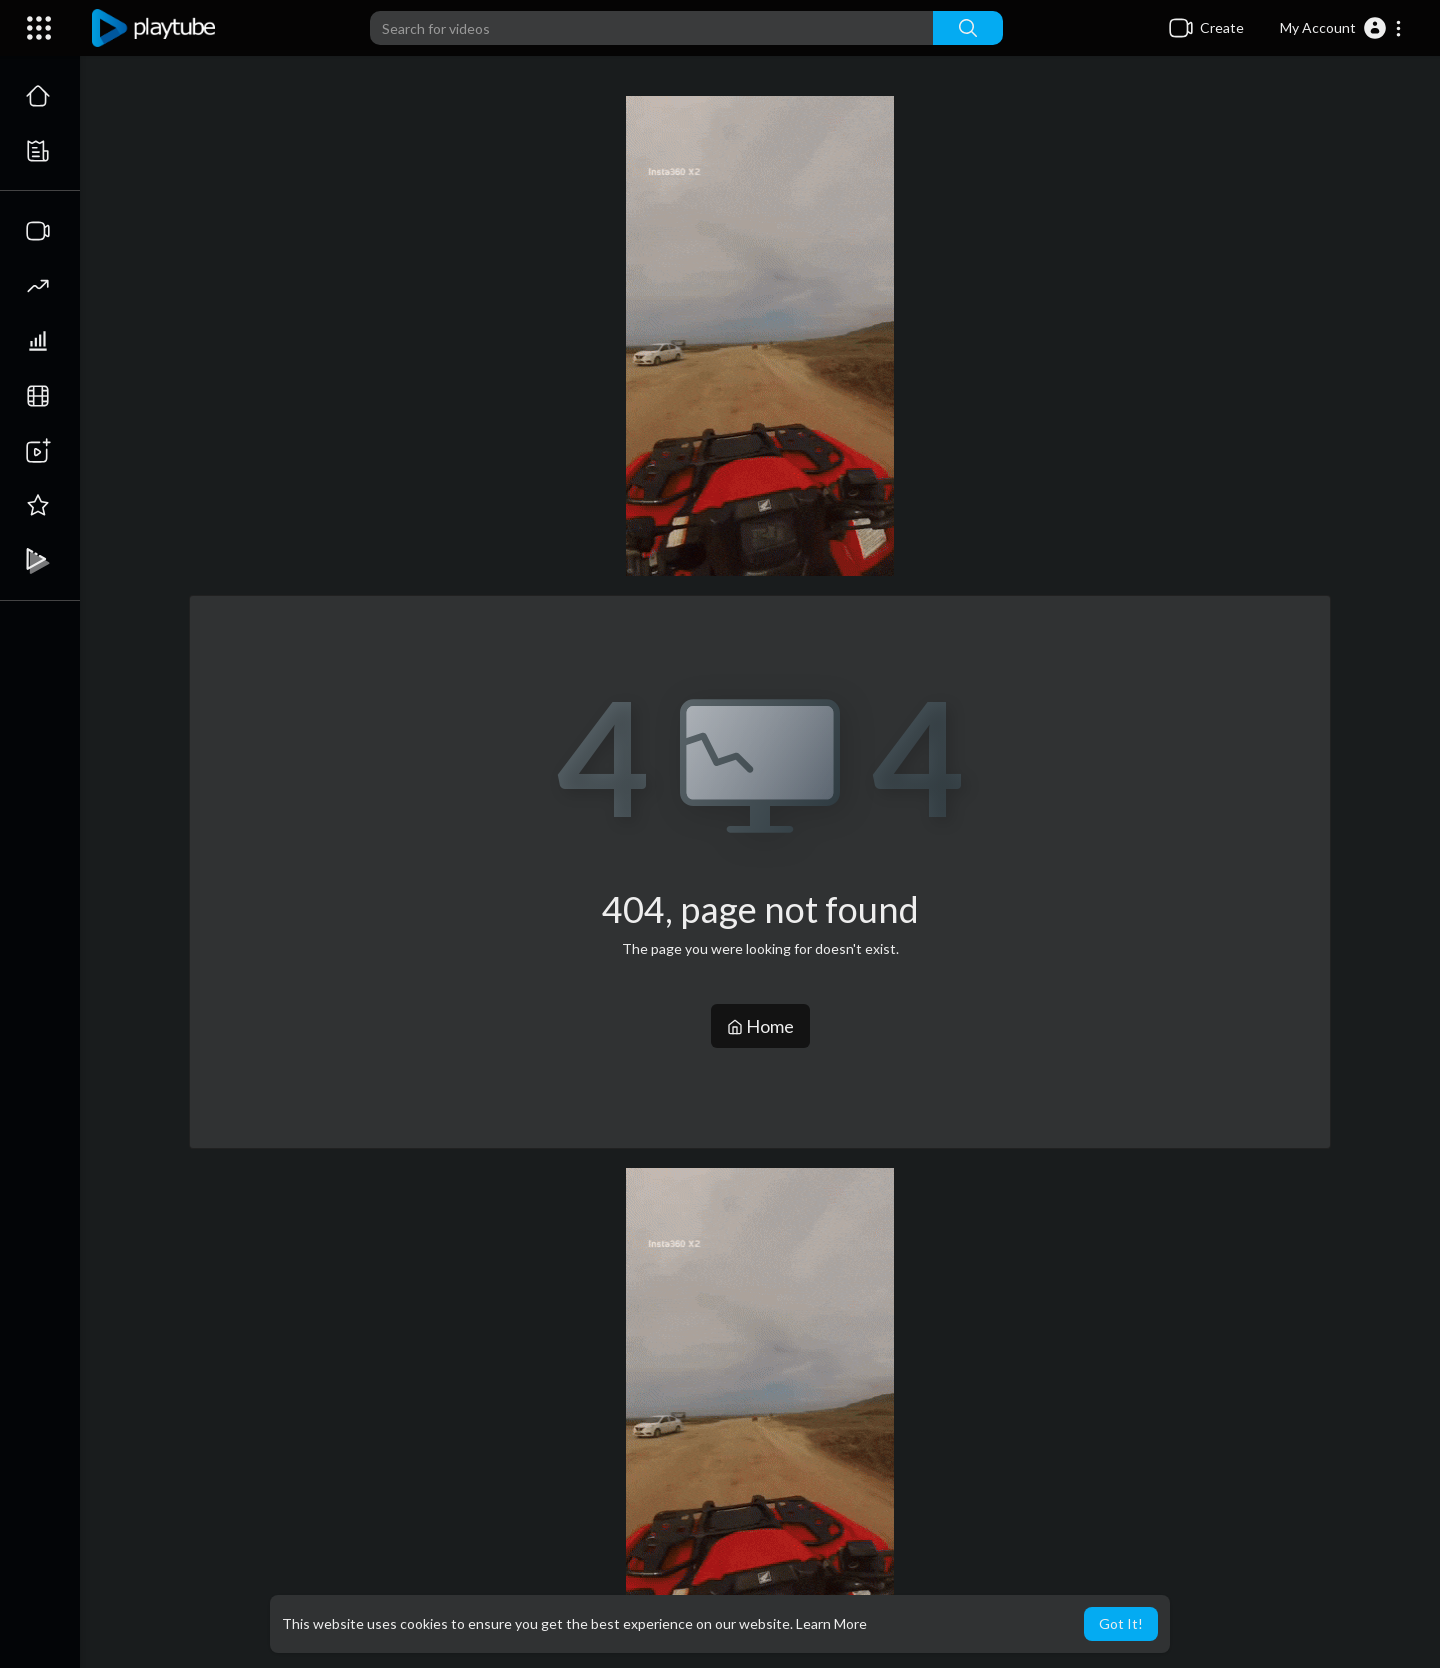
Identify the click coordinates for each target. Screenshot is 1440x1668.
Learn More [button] (831, 1623)
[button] (1341, 28)
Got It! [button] (1121, 1623)
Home (760, 1026)
